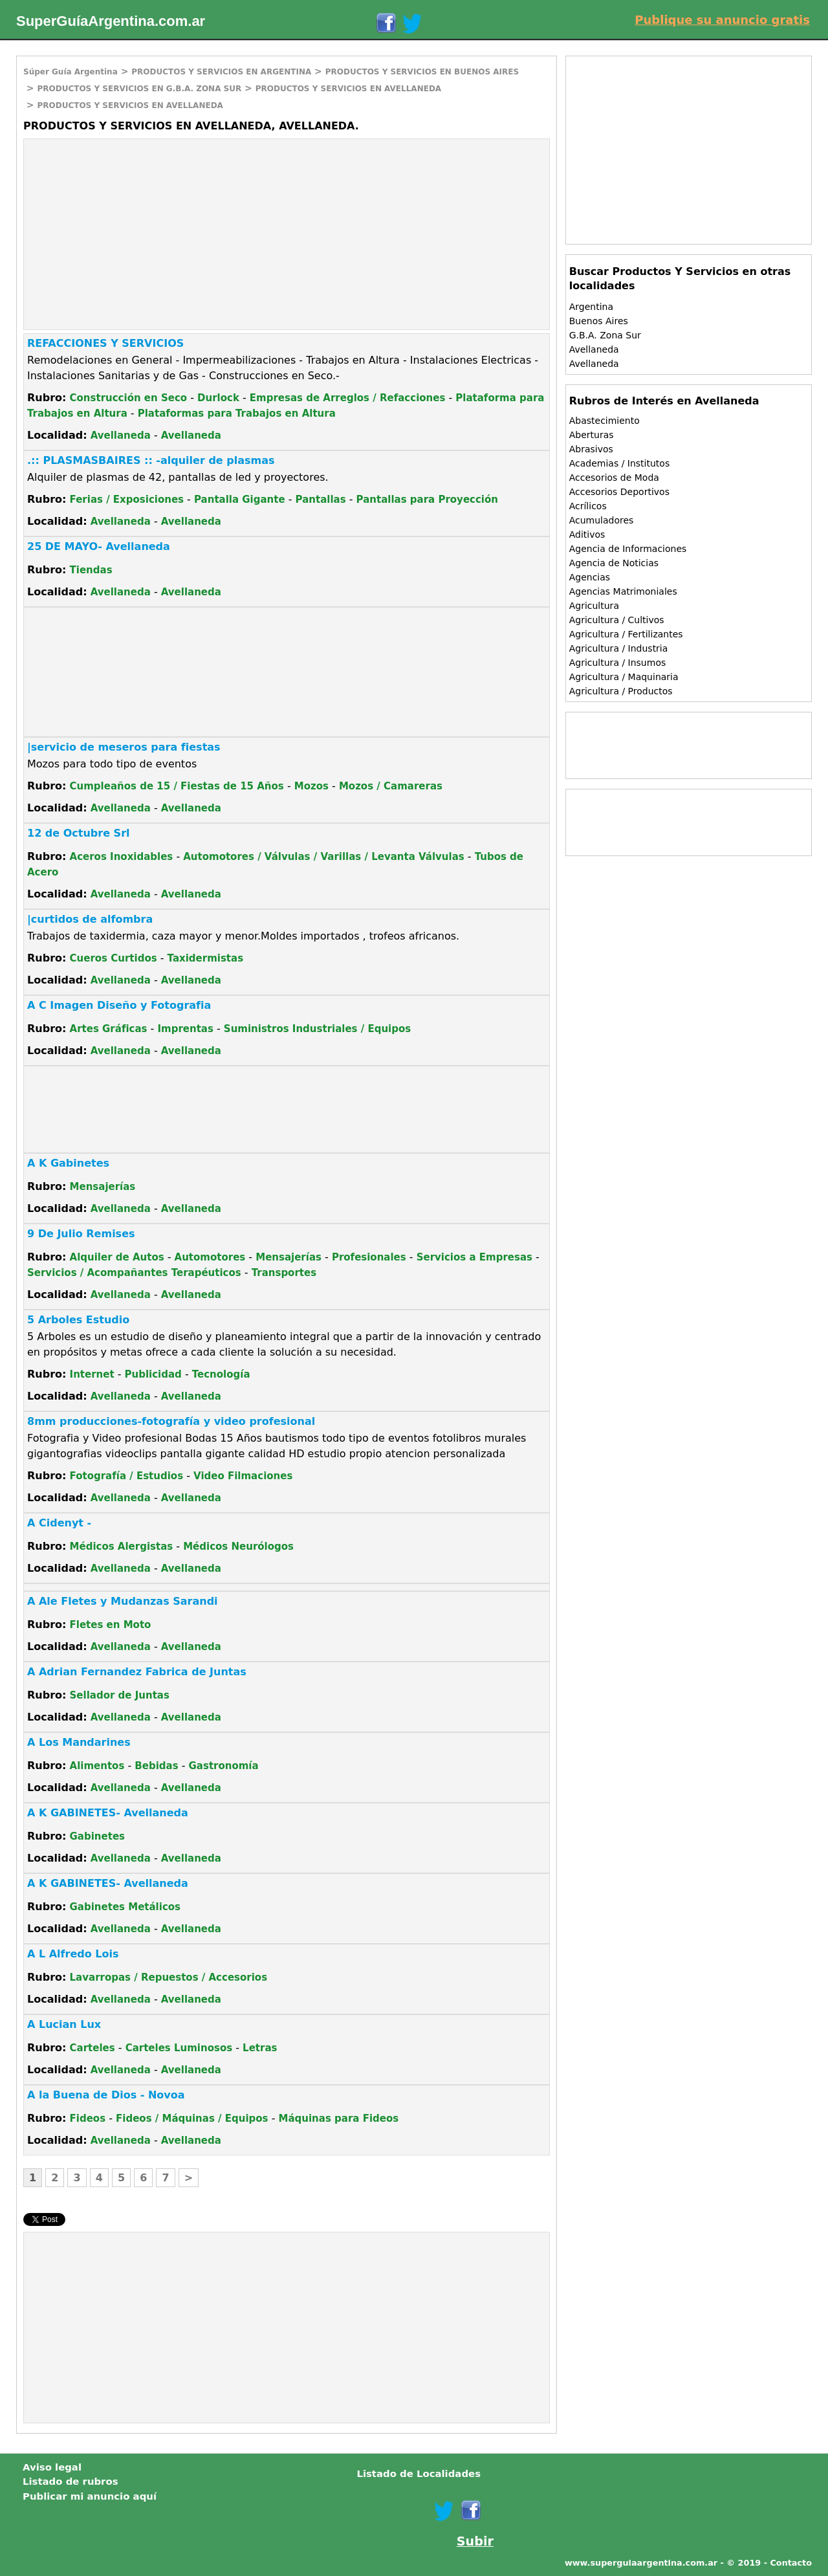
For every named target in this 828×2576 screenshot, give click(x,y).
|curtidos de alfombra (90, 919)
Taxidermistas (205, 958)
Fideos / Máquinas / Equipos (192, 2118)
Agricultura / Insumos (617, 662)
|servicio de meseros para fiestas (124, 747)
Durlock (218, 398)
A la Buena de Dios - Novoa (106, 2095)
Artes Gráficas (108, 1029)
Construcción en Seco (129, 398)
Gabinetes (97, 1836)
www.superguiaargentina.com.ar (641, 2563)
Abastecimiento (604, 420)
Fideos (88, 2118)
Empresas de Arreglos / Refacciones (348, 398)
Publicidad (153, 1374)
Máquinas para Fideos (339, 2118)
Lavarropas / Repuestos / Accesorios (169, 1977)
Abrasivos (591, 449)
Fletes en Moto (110, 1625)
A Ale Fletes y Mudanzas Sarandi (122, 1601)
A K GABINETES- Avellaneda (107, 1813)
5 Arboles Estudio (78, 1320)
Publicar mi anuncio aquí (90, 2496)
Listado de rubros (70, 2481)
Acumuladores (601, 520)
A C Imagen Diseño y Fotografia (119, 1005)
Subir (475, 2541)
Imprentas (185, 1029)
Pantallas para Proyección (427, 499)
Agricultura (594, 605)
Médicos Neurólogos (238, 1546)
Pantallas (321, 499)
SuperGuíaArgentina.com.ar (110, 21)
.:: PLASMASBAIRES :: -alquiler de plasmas (151, 460)
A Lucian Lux (64, 2024)
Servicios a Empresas (474, 1257)
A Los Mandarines (79, 1742)
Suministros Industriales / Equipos (317, 1029)
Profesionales (369, 1257)
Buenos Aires (598, 321)
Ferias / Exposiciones (127, 499)
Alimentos (97, 1766)
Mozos (311, 786)
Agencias (589, 577)
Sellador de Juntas (119, 1695)
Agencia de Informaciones (628, 549)
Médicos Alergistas (121, 1546)
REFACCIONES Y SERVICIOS (105, 343)
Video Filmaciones (242, 1476)
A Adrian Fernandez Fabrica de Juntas (136, 1672)
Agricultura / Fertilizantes (626, 634)
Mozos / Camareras (390, 786)
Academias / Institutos (619, 463)
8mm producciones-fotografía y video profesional (171, 1421)
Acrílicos (588, 506)
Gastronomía (224, 1766)
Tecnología (221, 1374)
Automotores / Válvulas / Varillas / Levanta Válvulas (323, 857)
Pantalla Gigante (239, 499)
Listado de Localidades (418, 2474)
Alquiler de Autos (117, 1257)
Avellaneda (121, 435)
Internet (92, 1374)
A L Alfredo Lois (73, 1954)
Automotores (210, 1257)
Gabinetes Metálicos (125, 1907)
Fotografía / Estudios (127, 1476)
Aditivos (587, 534)
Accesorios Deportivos (619, 492)
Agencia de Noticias (614, 563)
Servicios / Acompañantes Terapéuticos (134, 1273)
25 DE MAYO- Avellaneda (98, 546)
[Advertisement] (132, 233)
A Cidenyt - (59, 1523)
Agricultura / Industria (618, 648)
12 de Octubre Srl (78, 833)
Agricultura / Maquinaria (624, 677)
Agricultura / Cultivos (616, 620)
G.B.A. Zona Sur (605, 335)
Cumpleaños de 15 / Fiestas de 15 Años (177, 786)
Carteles (92, 2048)
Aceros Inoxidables (121, 857)
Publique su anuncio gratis (722, 20)
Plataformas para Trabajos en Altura (237, 413)
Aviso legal (52, 2467)
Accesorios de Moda (614, 477)
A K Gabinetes (68, 1163)
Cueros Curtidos (113, 958)
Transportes (284, 1273)
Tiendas (91, 570)
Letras (260, 2048)
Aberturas (591, 435)
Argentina (591, 307)
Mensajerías (103, 1187)
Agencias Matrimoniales (623, 591)
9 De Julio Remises (81, 1233)
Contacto (791, 2563)
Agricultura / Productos (621, 691)
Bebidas (156, 1766)
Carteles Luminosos (179, 2048)
